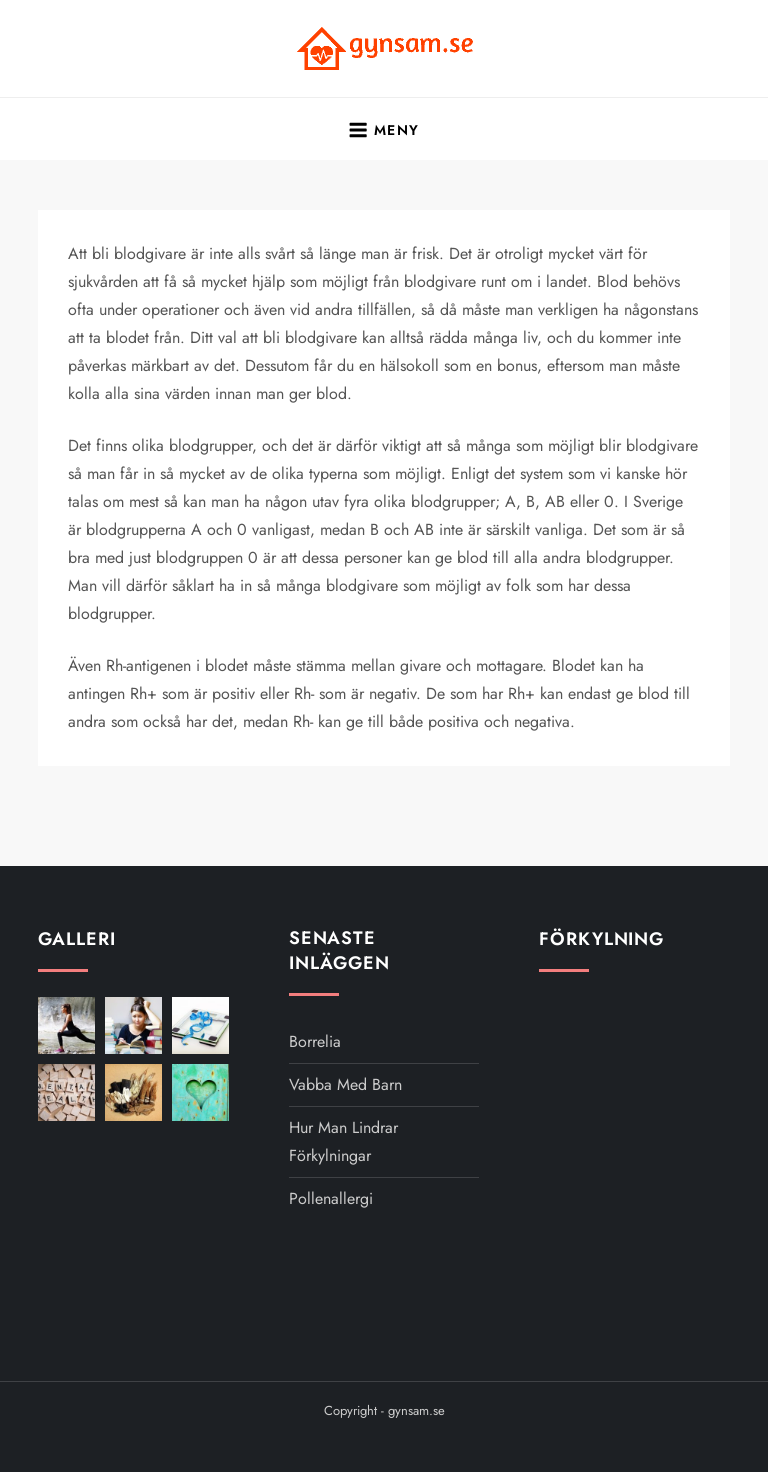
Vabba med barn (345, 1084)
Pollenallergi (331, 1198)
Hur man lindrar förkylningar (343, 1141)
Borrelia (315, 1041)
